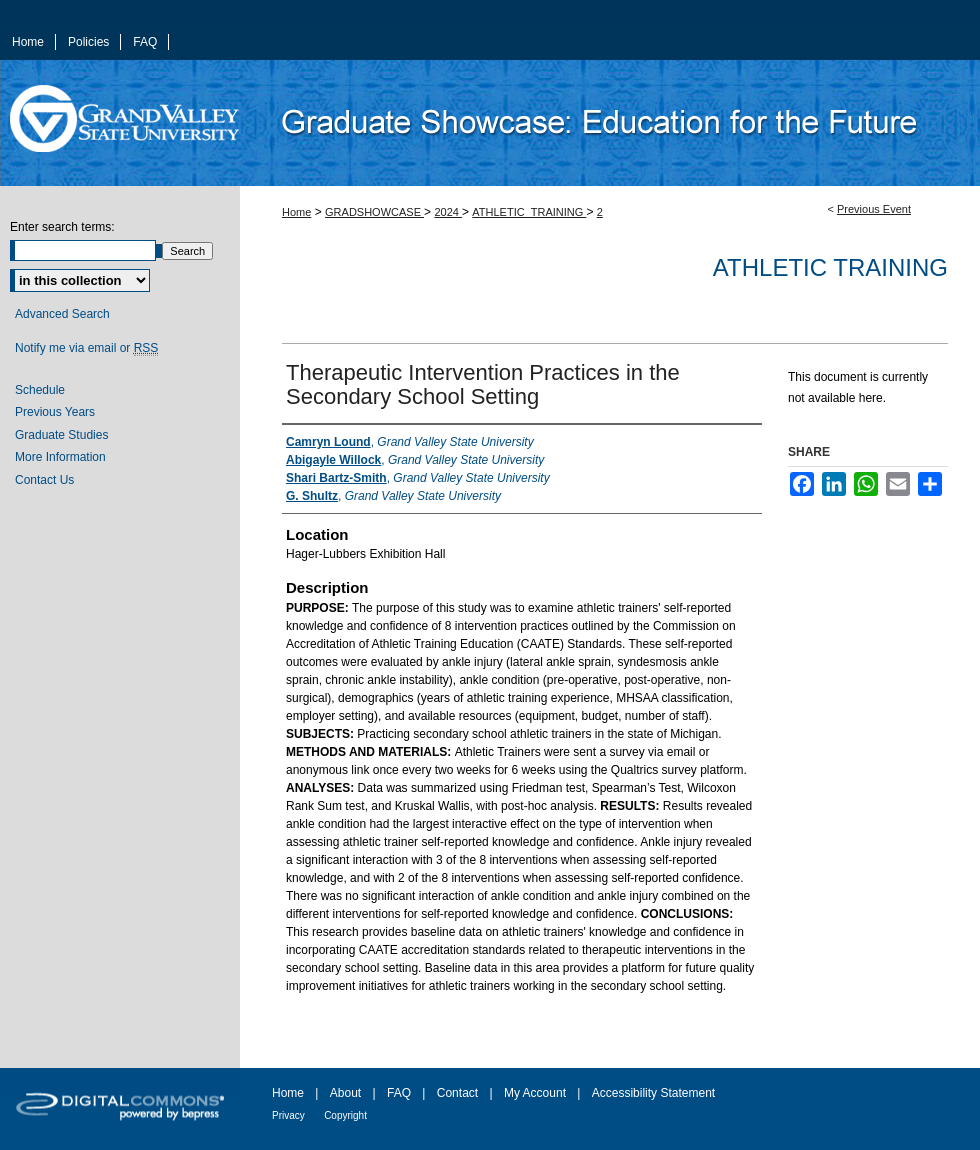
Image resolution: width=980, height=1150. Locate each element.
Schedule (40, 390)
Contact (457, 1093)
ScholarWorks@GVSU (610, 123)
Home (296, 212)
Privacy (288, 1115)
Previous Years (55, 412)
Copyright (345, 1115)
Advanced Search (62, 314)
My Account (535, 1093)
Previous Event (874, 209)
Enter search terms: (62, 227)
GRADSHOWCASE (374, 212)
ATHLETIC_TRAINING (529, 212)
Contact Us (44, 480)
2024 (448, 212)
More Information (60, 457)
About (345, 1093)
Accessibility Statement (653, 1093)
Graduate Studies (61, 435)
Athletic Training (830, 267)
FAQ (399, 1093)
